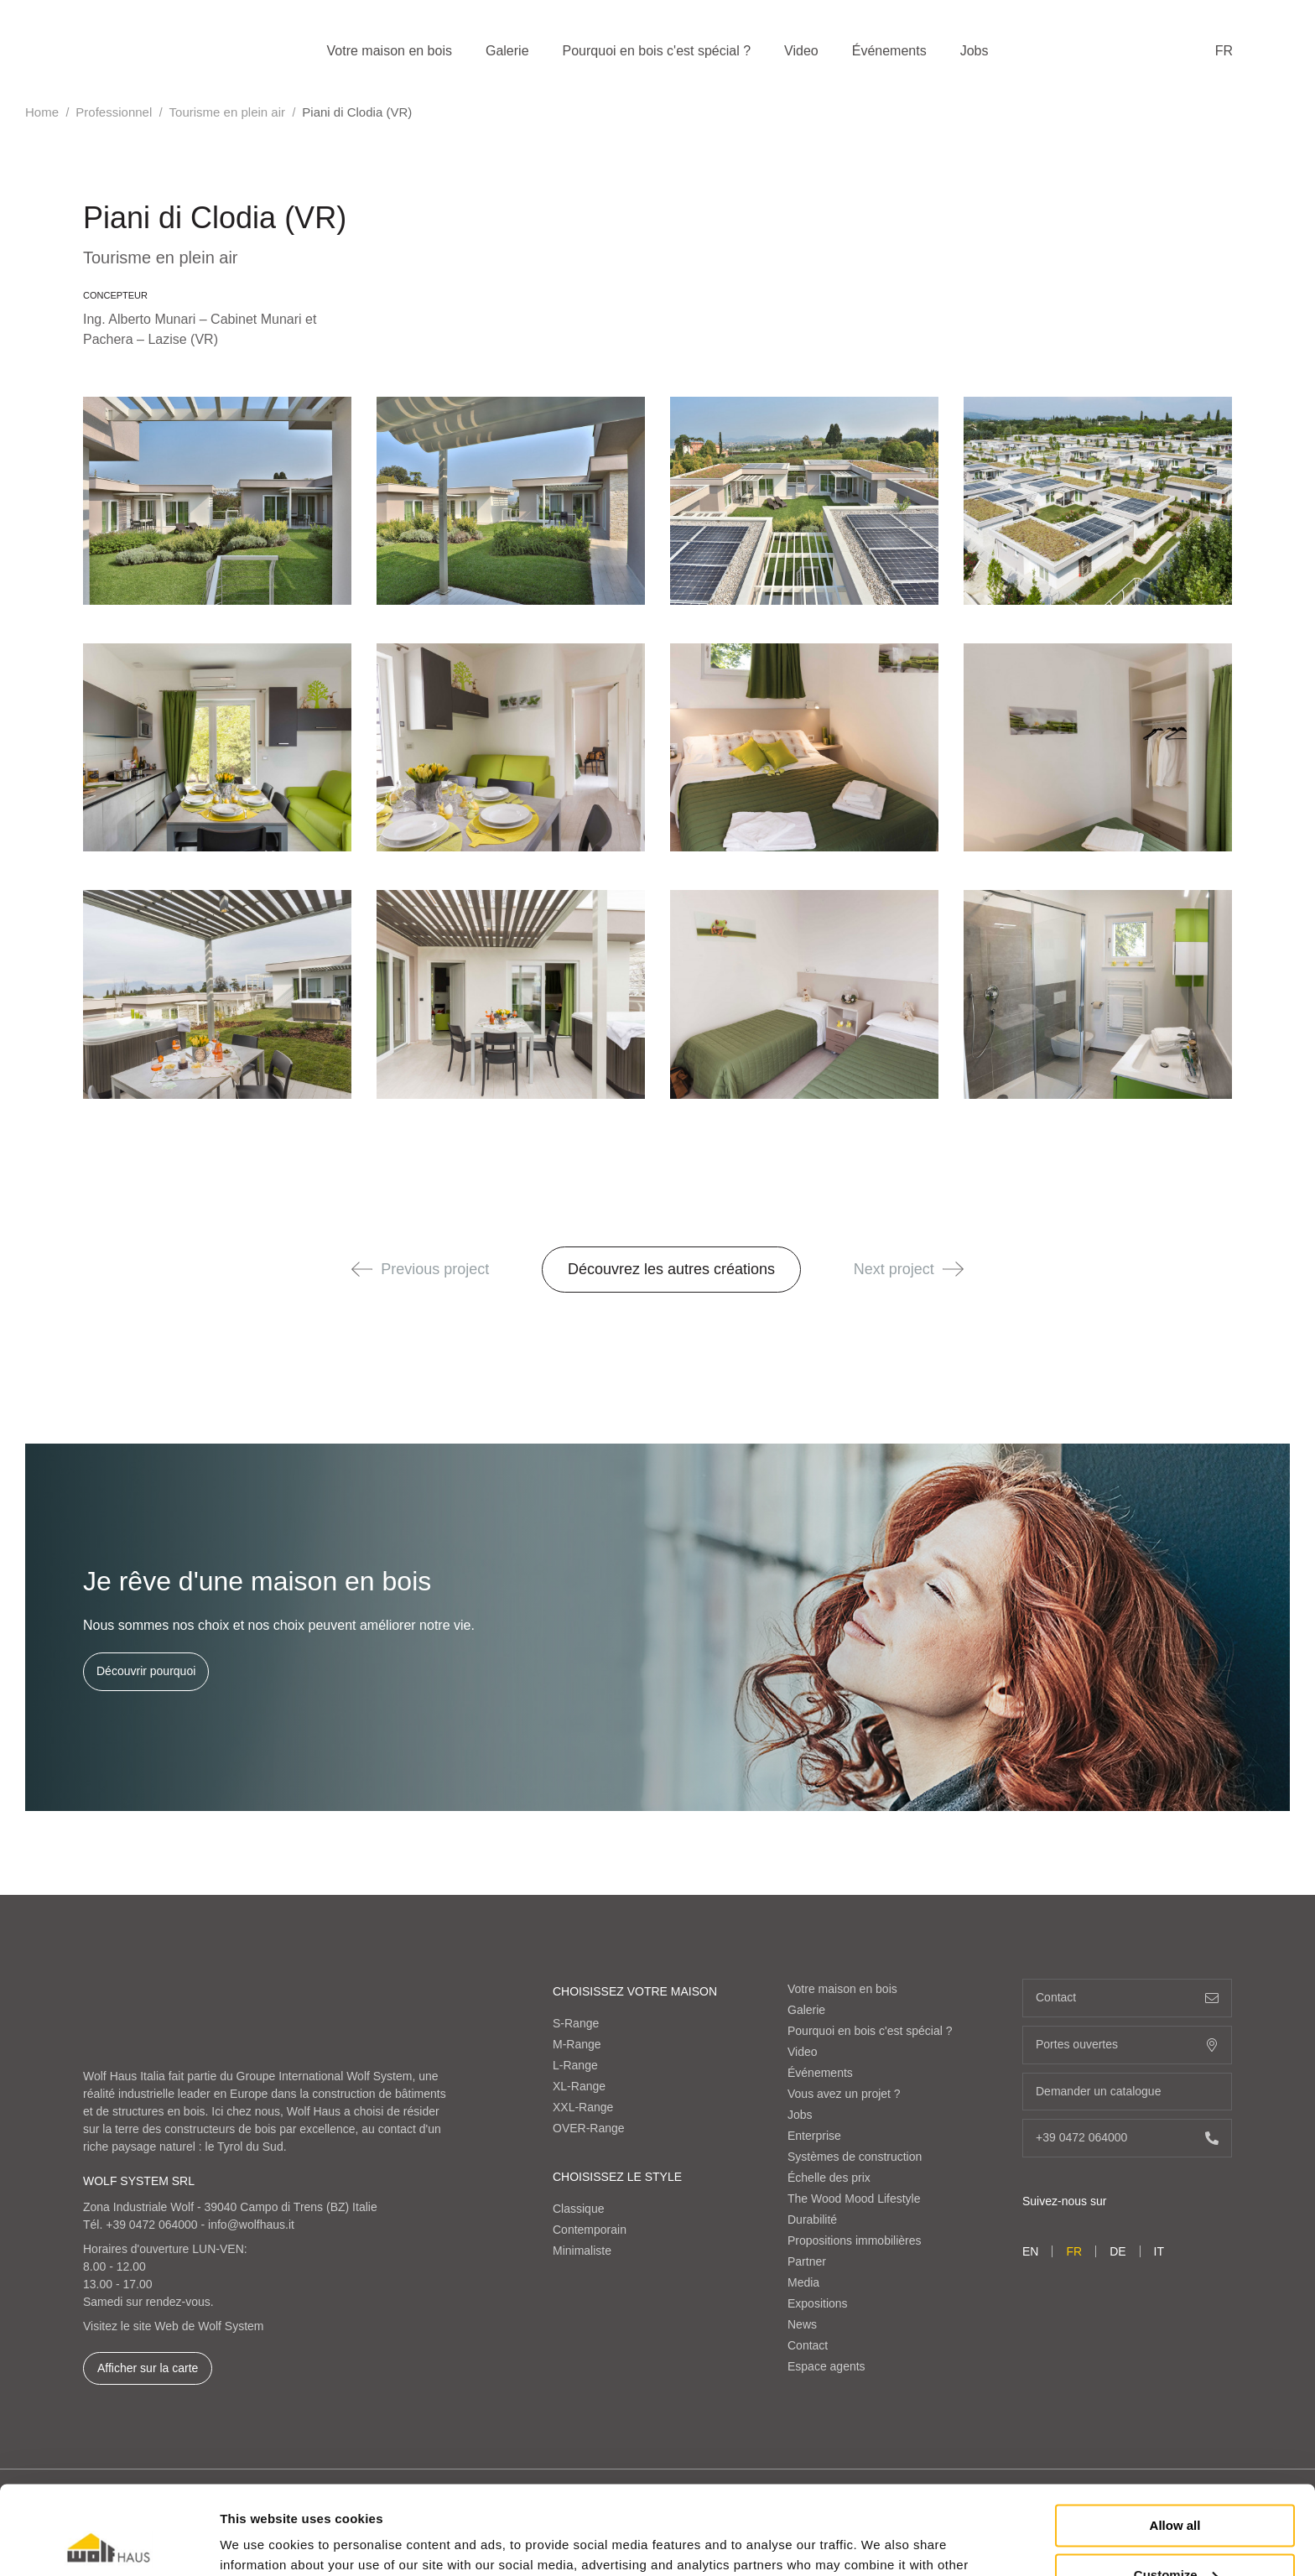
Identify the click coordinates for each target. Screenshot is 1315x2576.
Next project (909, 1269)
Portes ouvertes (1127, 2044)
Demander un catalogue (1127, 2091)
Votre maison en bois (389, 51)
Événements (889, 51)
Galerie (507, 51)
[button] (361, 1269)
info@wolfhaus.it (251, 2224)
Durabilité (812, 2219)
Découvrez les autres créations (671, 1269)
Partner (806, 2261)
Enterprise (814, 2135)
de (1117, 2251)
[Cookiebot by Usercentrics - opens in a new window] (108, 2543)
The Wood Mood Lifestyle (854, 2198)
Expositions (817, 2303)
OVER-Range (589, 2128)
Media (803, 2282)
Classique (578, 2208)
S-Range (576, 2023)
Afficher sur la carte (147, 2368)
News (802, 2324)
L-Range (575, 2065)
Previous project (420, 1269)
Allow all (1175, 2437)
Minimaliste (582, 2250)
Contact (807, 2345)
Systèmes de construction (854, 2156)
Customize (1176, 2486)
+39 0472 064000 (151, 2224)
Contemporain (589, 2229)
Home (42, 112)
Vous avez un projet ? (844, 2093)
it (1159, 2251)
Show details (259, 2543)
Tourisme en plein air (227, 112)
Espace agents (826, 2366)
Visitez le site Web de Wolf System (173, 2326)
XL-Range (579, 2086)
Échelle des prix (829, 2177)
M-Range (577, 2044)
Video (801, 51)
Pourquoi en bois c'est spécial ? (657, 51)
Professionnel (113, 112)
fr (1224, 51)
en (1030, 2251)
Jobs (974, 51)
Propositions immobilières (854, 2240)
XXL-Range (583, 2107)
